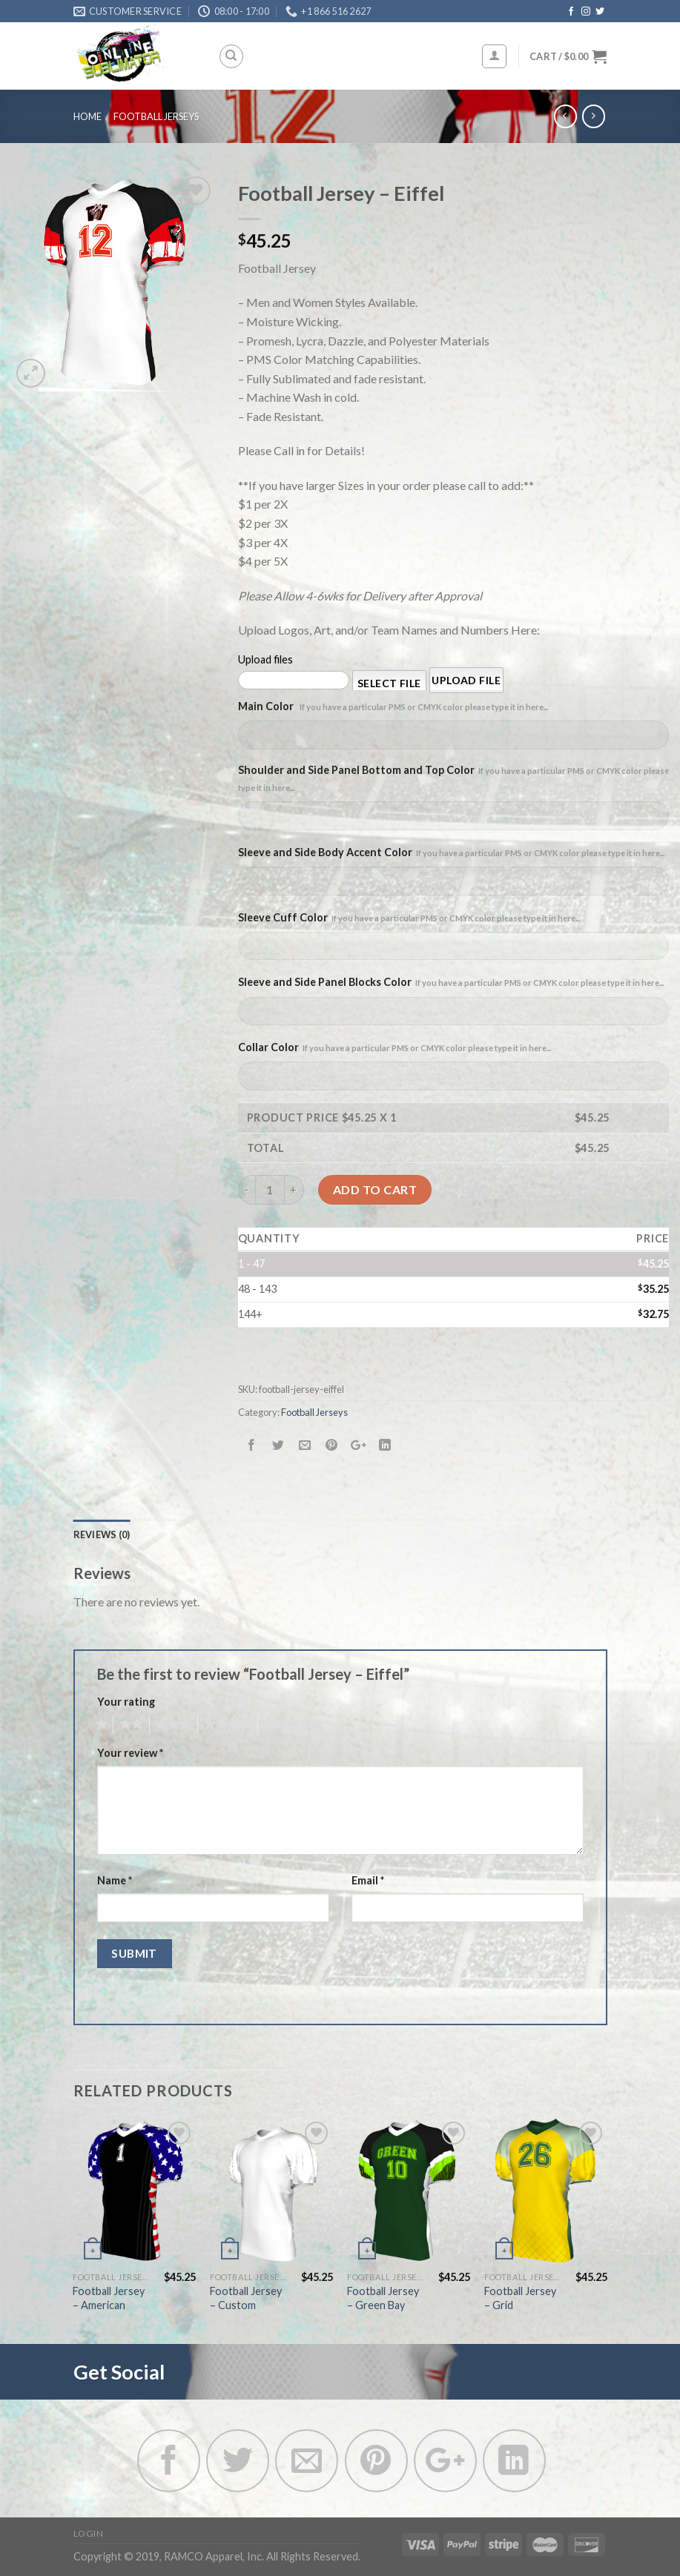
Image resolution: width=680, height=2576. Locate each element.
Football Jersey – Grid (520, 2298)
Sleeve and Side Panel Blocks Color (451, 982)
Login (88, 2533)
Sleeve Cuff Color (409, 917)
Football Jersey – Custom (246, 2298)
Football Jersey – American (109, 2298)
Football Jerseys (156, 116)
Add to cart (375, 1189)
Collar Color (394, 1047)
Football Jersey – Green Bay (383, 2298)
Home (87, 116)
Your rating (126, 1701)
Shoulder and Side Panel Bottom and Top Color (453, 778)
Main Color (393, 706)
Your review (130, 1752)
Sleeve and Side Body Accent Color (451, 852)
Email (367, 1880)
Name (114, 1880)
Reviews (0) (102, 1534)
